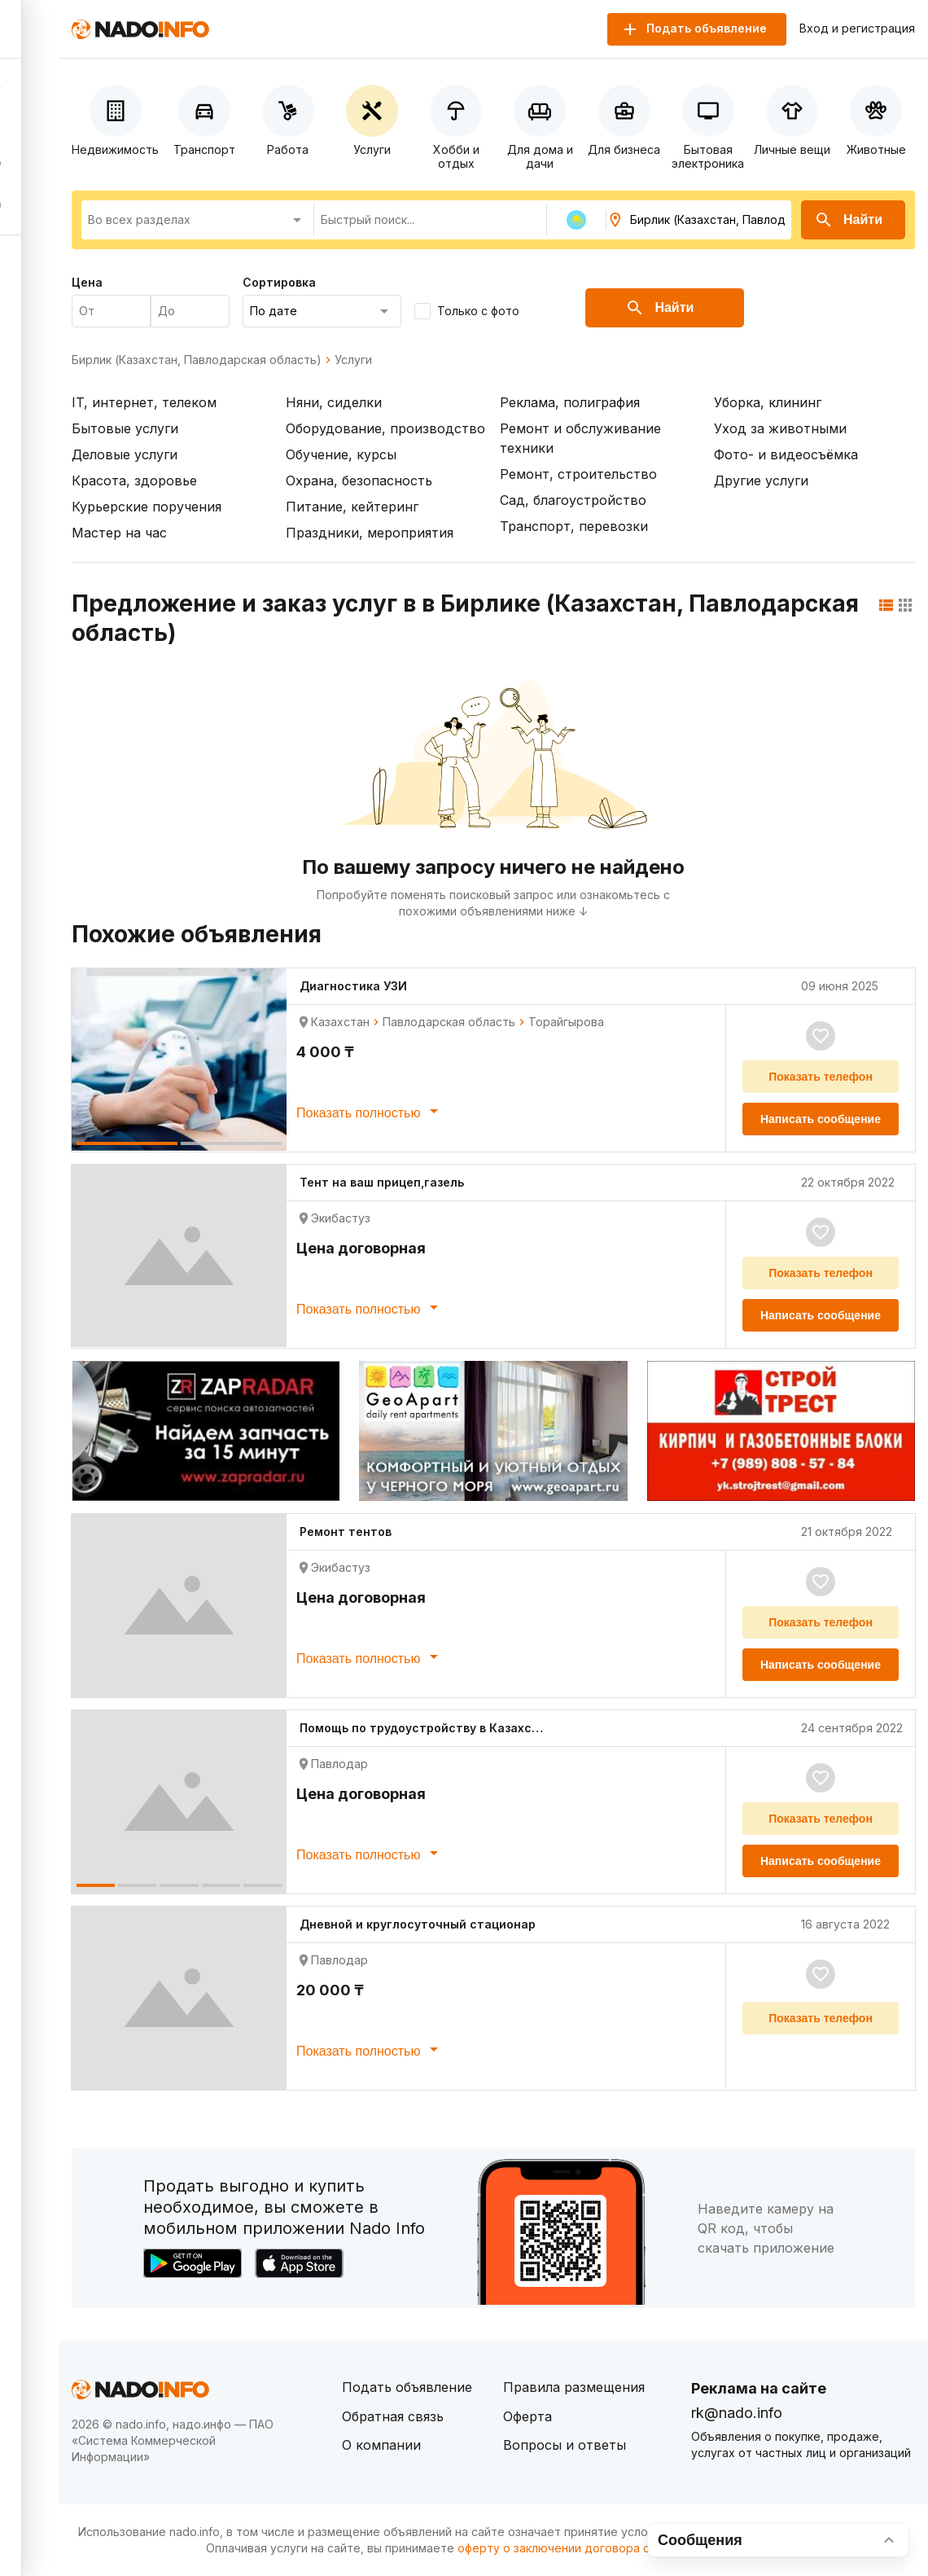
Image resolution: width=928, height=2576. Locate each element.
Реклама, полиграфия (570, 402)
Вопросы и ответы (564, 2445)
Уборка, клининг (767, 402)
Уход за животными (780, 428)
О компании (381, 2445)
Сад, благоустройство (573, 500)
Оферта (527, 2416)
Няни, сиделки (334, 402)
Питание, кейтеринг (352, 506)
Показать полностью (370, 1111)
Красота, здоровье (134, 480)
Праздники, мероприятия (369, 532)
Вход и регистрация (857, 28)
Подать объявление (407, 2387)
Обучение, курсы (341, 454)
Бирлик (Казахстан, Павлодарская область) (197, 359)
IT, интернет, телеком (144, 402)
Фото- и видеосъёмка (786, 454)
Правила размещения (574, 2387)
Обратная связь (393, 2416)
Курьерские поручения (146, 506)
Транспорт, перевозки (574, 526)
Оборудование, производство (385, 428)
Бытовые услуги (125, 428)
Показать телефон (820, 1076)
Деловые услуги (124, 454)
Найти (848, 220)
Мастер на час (119, 532)
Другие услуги (761, 480)
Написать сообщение (820, 1119)
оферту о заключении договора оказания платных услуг (618, 2548)
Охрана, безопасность (359, 480)
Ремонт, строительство (578, 474)
